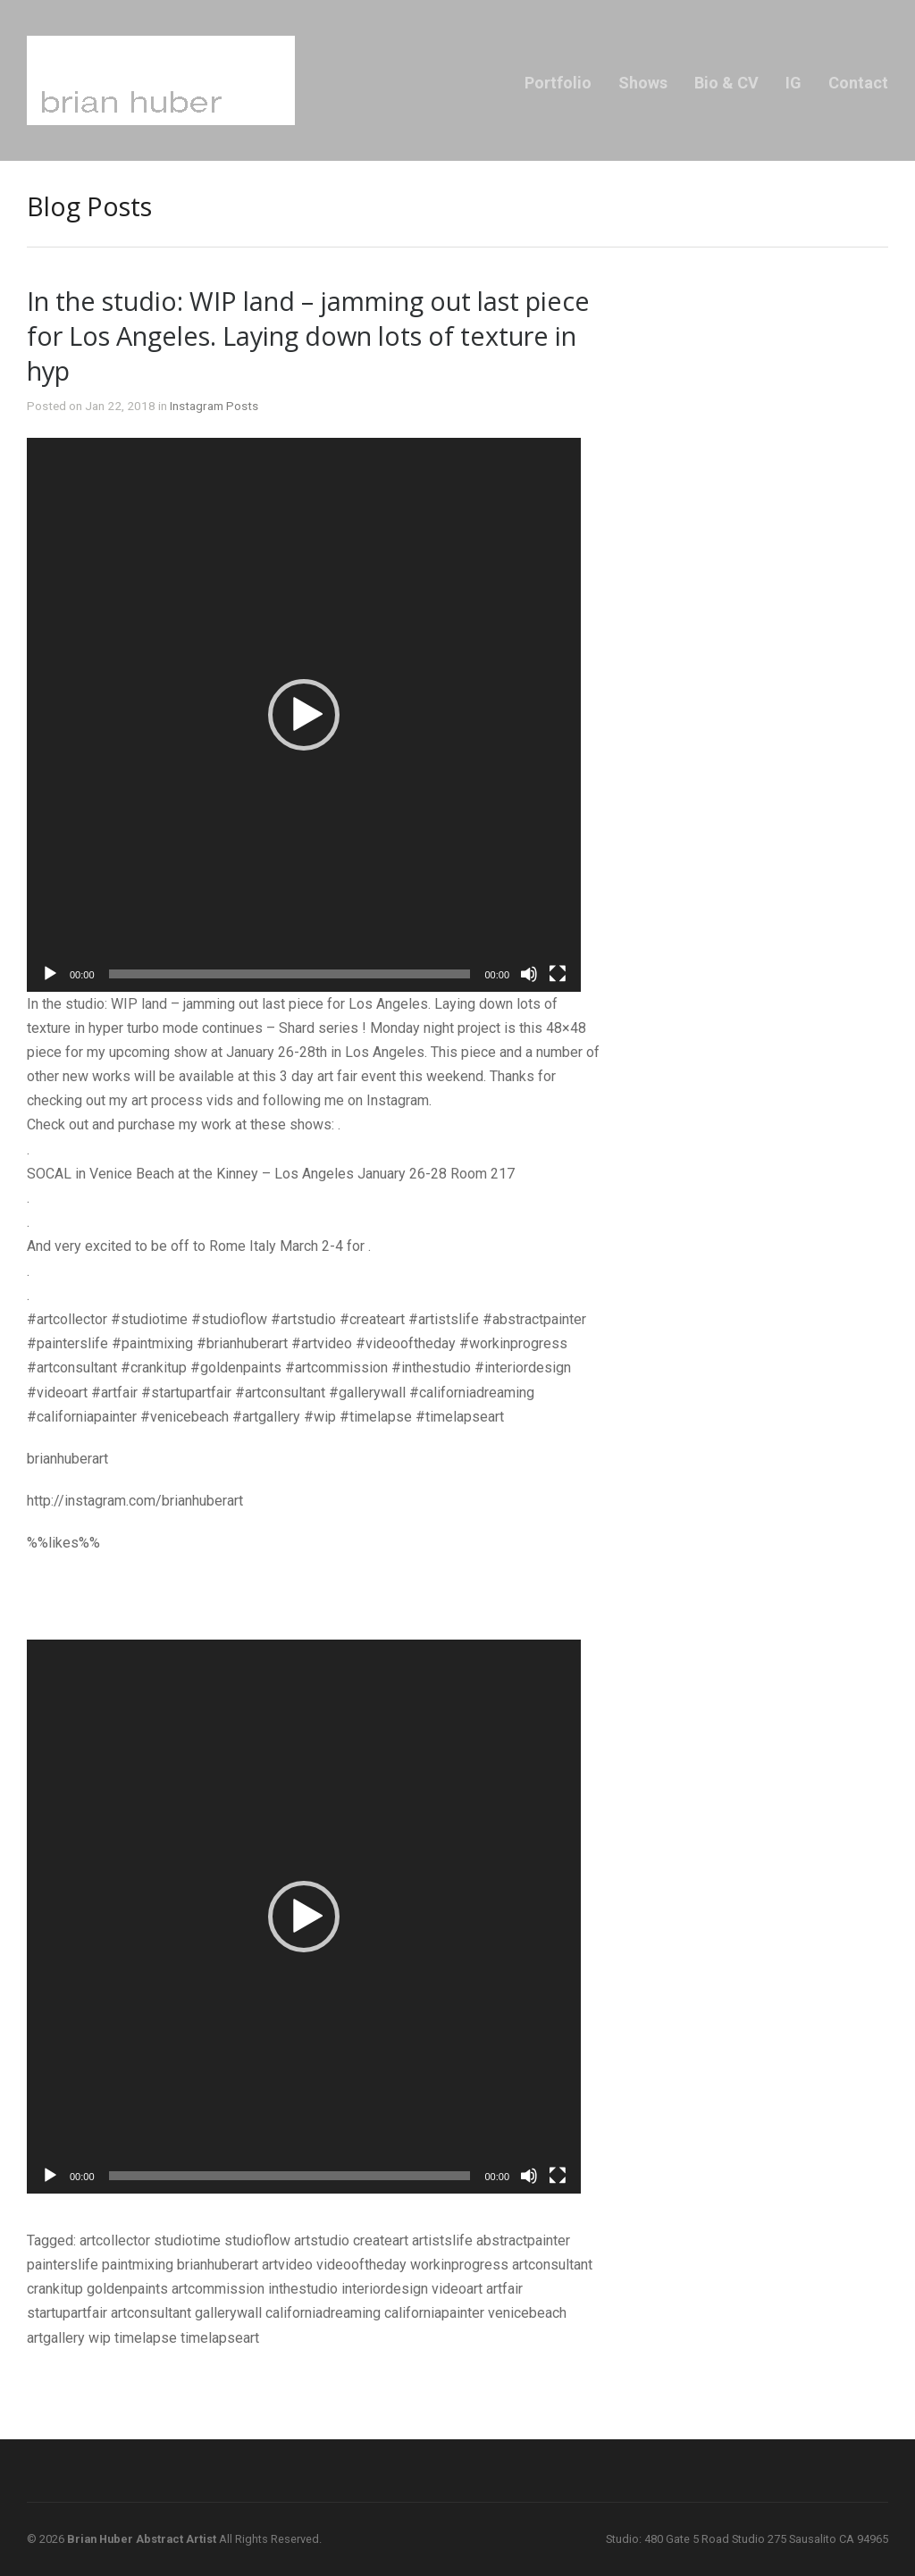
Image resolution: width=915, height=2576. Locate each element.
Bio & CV (726, 82)
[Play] (50, 974)
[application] (304, 715)
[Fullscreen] (558, 974)
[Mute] (529, 974)
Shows (642, 82)
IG (793, 82)
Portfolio (558, 82)
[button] (304, 715)
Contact (858, 82)
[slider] (290, 973)
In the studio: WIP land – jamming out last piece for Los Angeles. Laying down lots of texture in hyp (308, 335)
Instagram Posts (214, 406)
